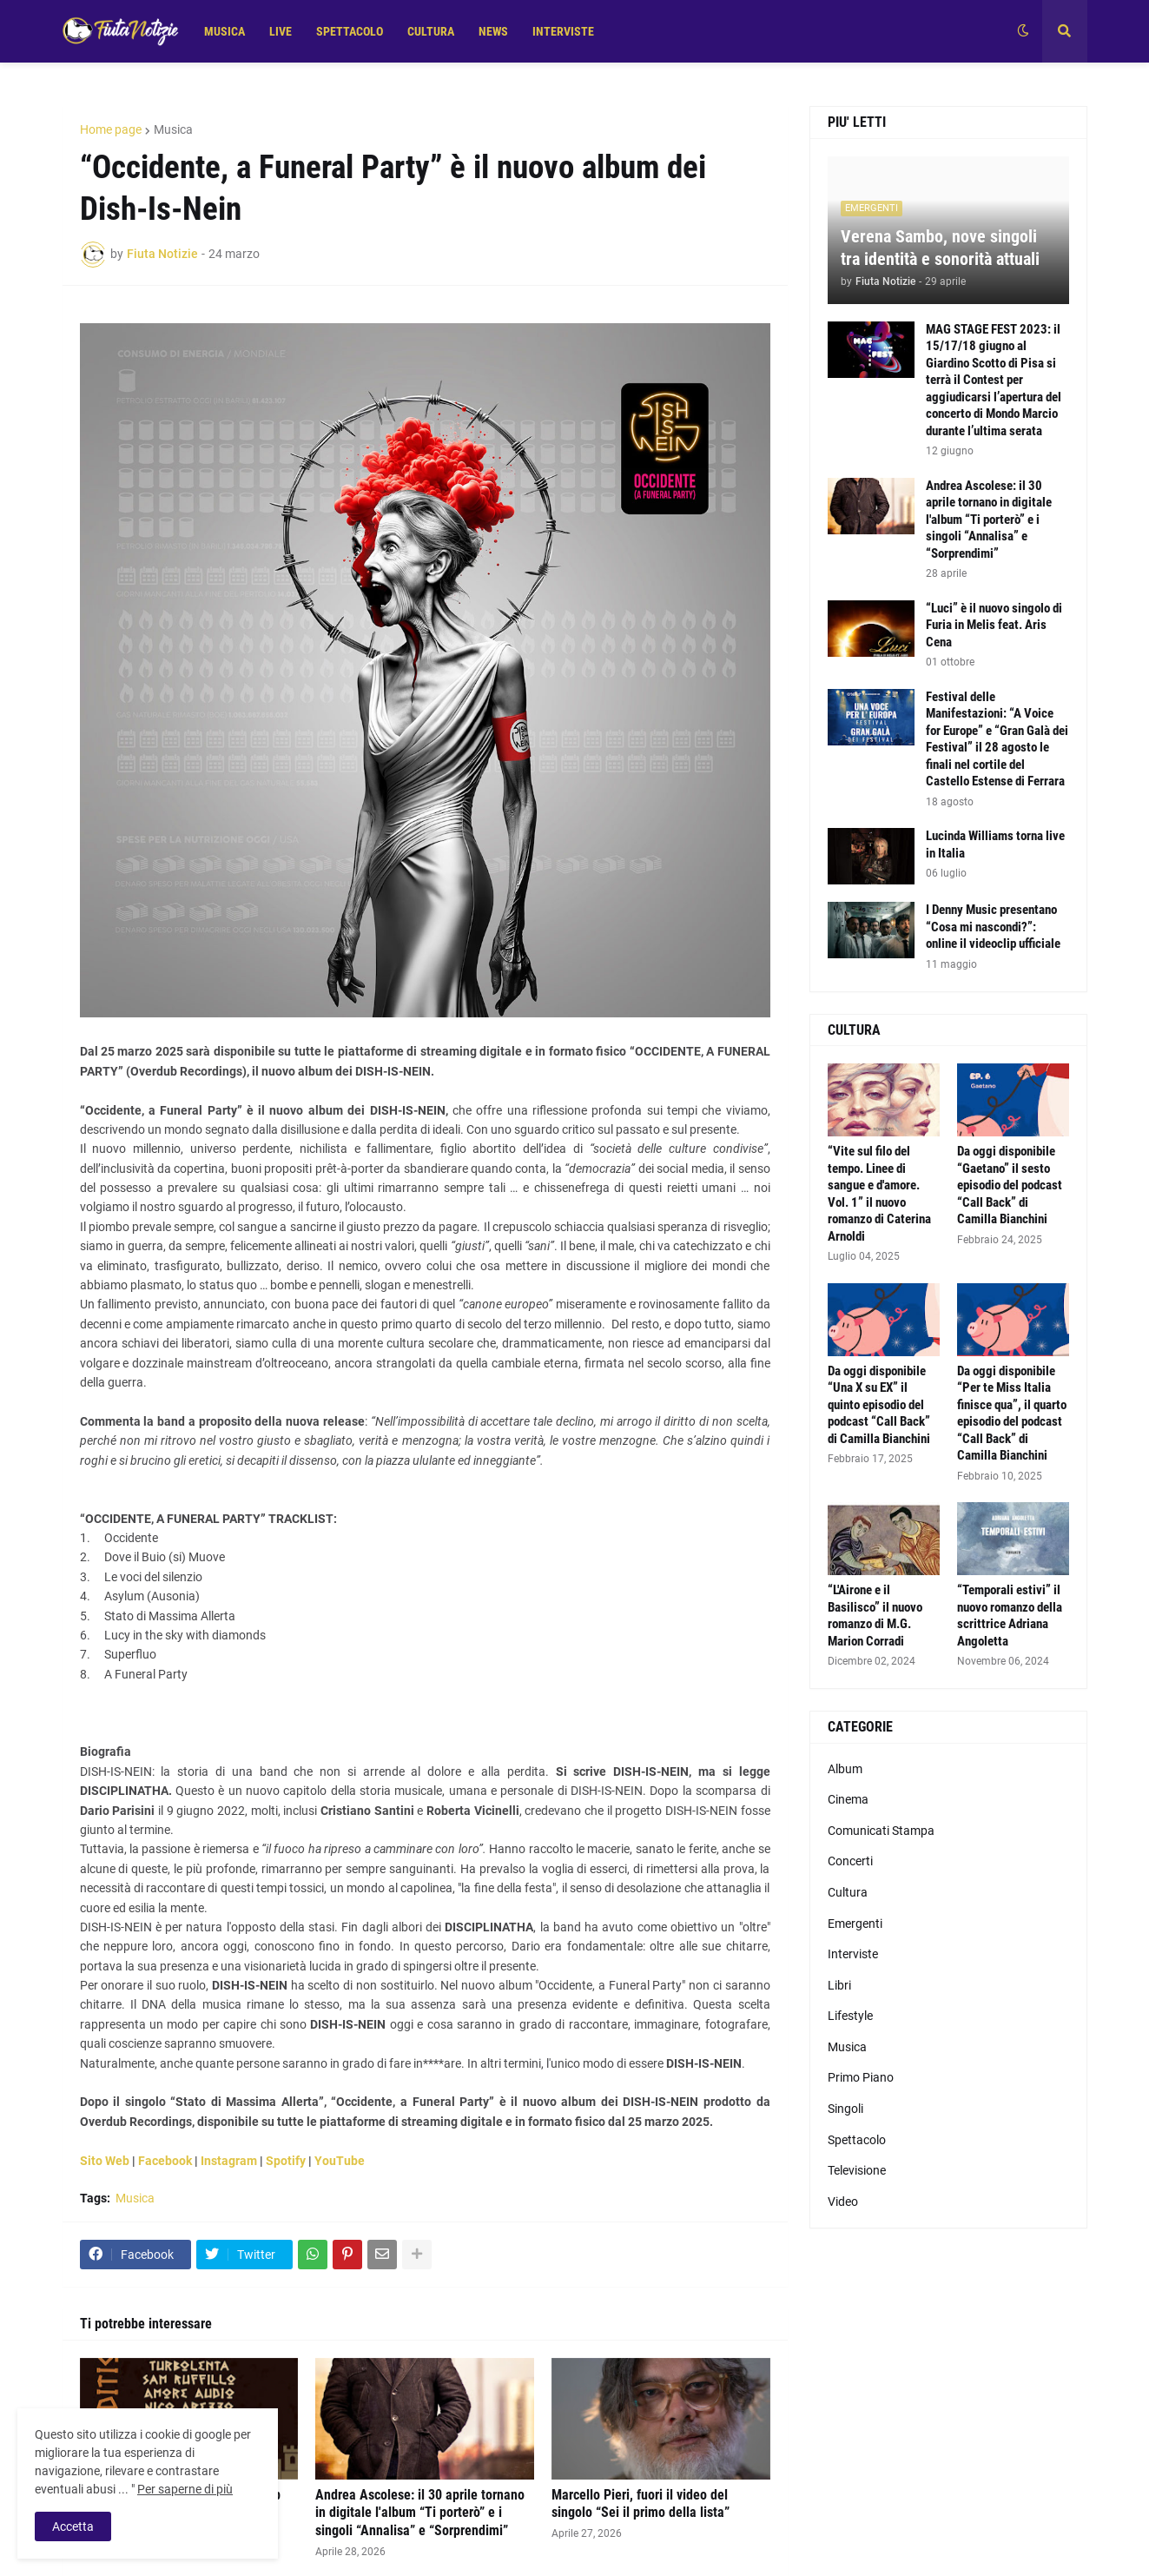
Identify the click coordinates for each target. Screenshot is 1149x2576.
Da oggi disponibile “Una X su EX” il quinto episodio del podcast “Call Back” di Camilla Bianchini (879, 1405)
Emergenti (855, 1923)
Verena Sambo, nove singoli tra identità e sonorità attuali (940, 247)
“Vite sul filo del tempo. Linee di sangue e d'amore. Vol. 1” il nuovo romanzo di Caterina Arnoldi (879, 1193)
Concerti (850, 1861)
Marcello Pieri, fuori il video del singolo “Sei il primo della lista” (640, 2504)
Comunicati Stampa (881, 1831)
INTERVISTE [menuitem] (563, 31)
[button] (1023, 31)
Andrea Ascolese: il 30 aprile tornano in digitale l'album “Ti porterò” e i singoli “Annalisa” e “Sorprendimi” (420, 2513)
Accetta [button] (73, 2526)
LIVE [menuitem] (280, 31)
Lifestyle (850, 2016)
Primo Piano (861, 2077)
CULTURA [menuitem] (430, 31)
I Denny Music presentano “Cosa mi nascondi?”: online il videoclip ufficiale (993, 926)
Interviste (853, 1954)
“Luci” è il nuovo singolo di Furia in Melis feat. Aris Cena (994, 625)
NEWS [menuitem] (493, 31)
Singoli (845, 2109)
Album (845, 1769)
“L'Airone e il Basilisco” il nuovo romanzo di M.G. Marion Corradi (875, 1615)
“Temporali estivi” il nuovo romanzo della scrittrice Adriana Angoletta (1009, 1615)
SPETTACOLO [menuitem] (349, 31)
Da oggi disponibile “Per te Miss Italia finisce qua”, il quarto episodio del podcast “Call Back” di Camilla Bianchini (1011, 1413)
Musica (173, 129)
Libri (839, 1985)
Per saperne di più (185, 2489)
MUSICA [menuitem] (224, 31)
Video (843, 2201)
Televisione (857, 2170)
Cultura (848, 1892)
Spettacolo (857, 2140)
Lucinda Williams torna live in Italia (995, 844)
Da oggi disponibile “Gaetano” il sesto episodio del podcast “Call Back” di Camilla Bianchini (1009, 1185)
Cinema (848, 1799)
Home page (111, 129)
